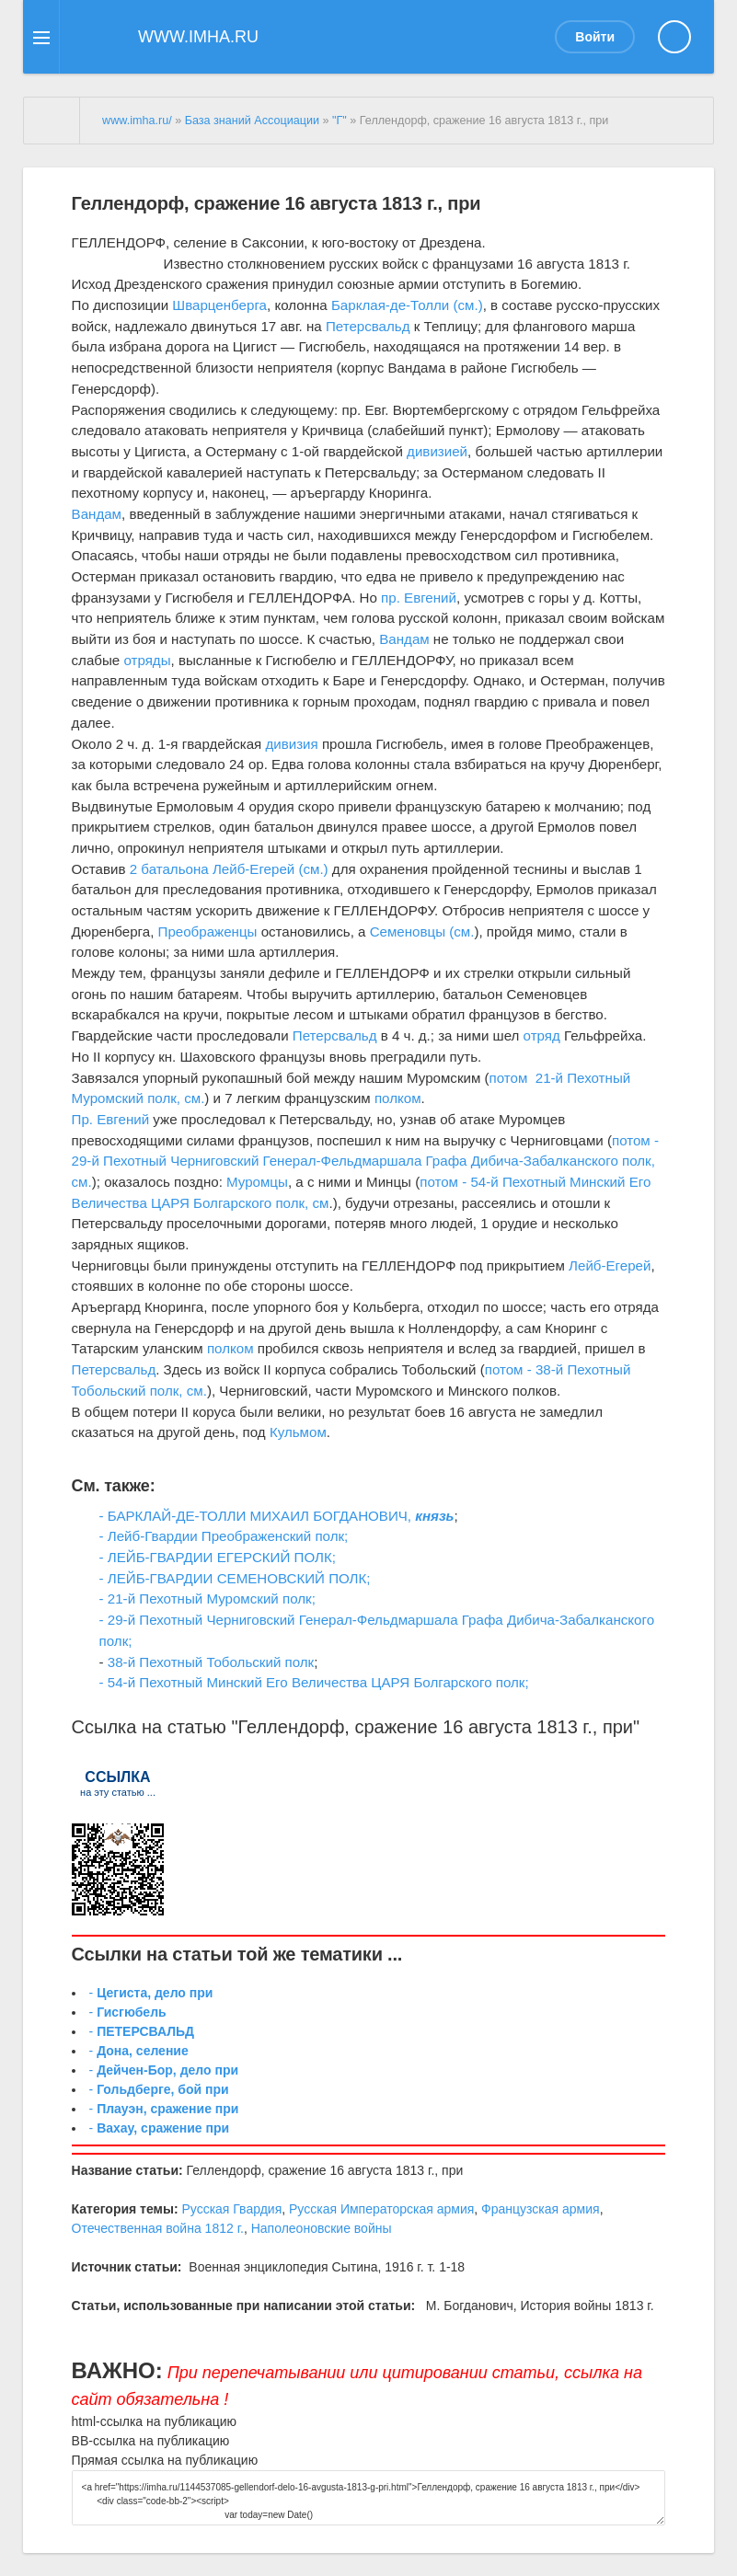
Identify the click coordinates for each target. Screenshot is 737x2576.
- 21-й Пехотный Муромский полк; (207, 1598)
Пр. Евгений (111, 1119)
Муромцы (257, 1182)
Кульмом (298, 1432)
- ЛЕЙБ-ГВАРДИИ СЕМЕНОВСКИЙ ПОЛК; (235, 1578)
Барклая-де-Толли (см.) (407, 305)
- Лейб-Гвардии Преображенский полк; (224, 1536)
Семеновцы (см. (422, 931)
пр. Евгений (418, 597)
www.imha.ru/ (137, 120)
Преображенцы (208, 931)
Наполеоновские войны (321, 2228)
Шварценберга (219, 305)
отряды (146, 660)
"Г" (339, 120)
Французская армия (540, 2209)
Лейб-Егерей (610, 1265)
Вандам (96, 514)
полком (397, 1098)
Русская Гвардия (231, 2209)
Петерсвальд (368, 326)
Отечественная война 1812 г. (158, 2228)
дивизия (291, 744)
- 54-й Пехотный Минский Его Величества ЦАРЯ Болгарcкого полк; (314, 1682)
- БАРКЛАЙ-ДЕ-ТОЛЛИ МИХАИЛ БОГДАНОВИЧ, (257, 1516)
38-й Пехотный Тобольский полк (211, 1662)
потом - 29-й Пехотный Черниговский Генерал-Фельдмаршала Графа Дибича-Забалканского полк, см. (365, 1161)
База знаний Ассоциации (252, 120)
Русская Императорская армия (381, 2209)
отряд (542, 1035)
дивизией (437, 451)
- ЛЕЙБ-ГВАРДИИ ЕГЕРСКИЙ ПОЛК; (217, 1557)
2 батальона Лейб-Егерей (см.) (229, 869)
